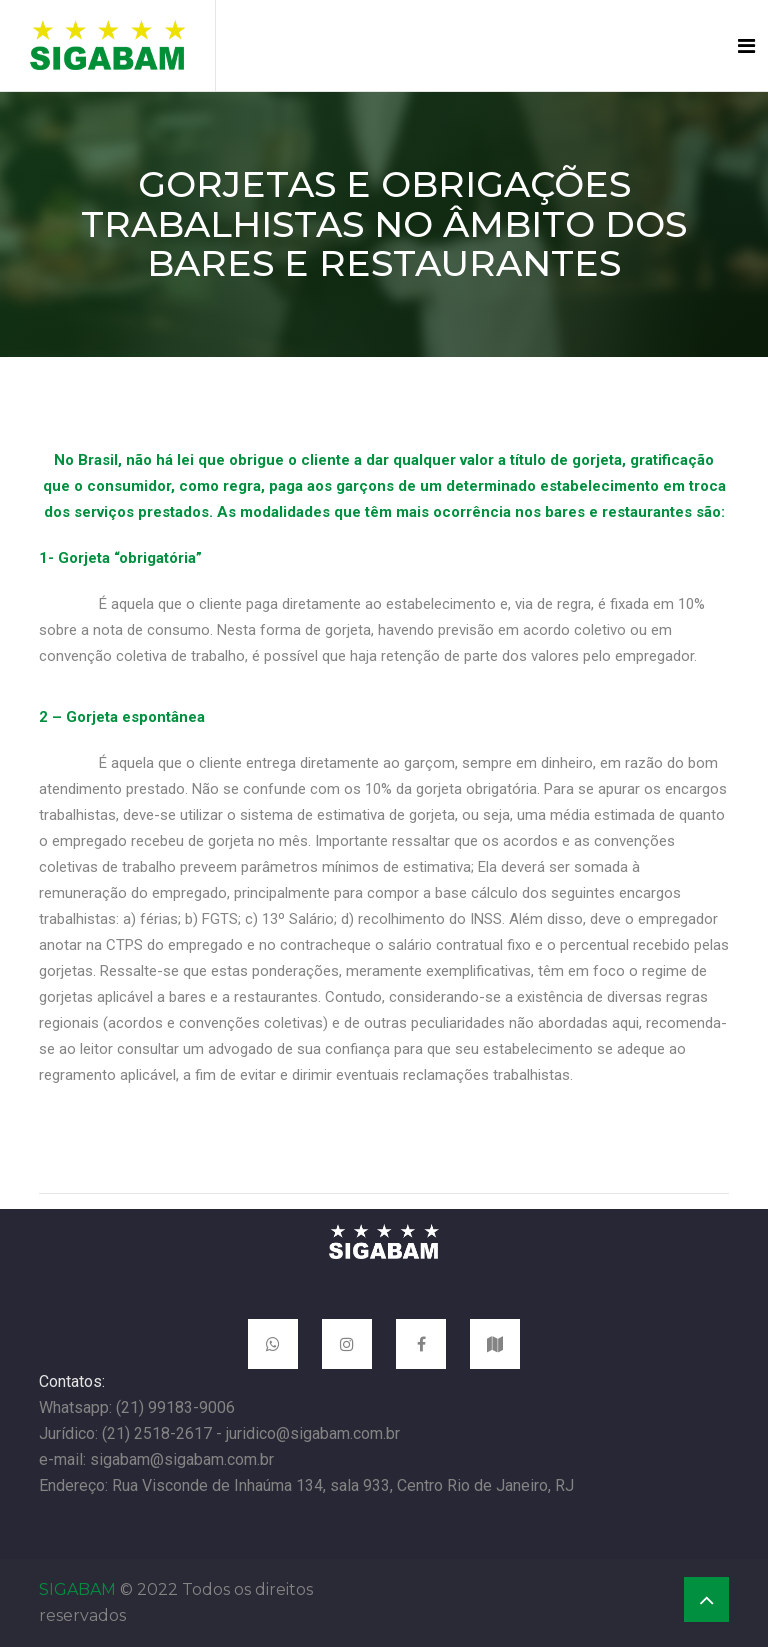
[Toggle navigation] (746, 46)
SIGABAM (77, 1589)
